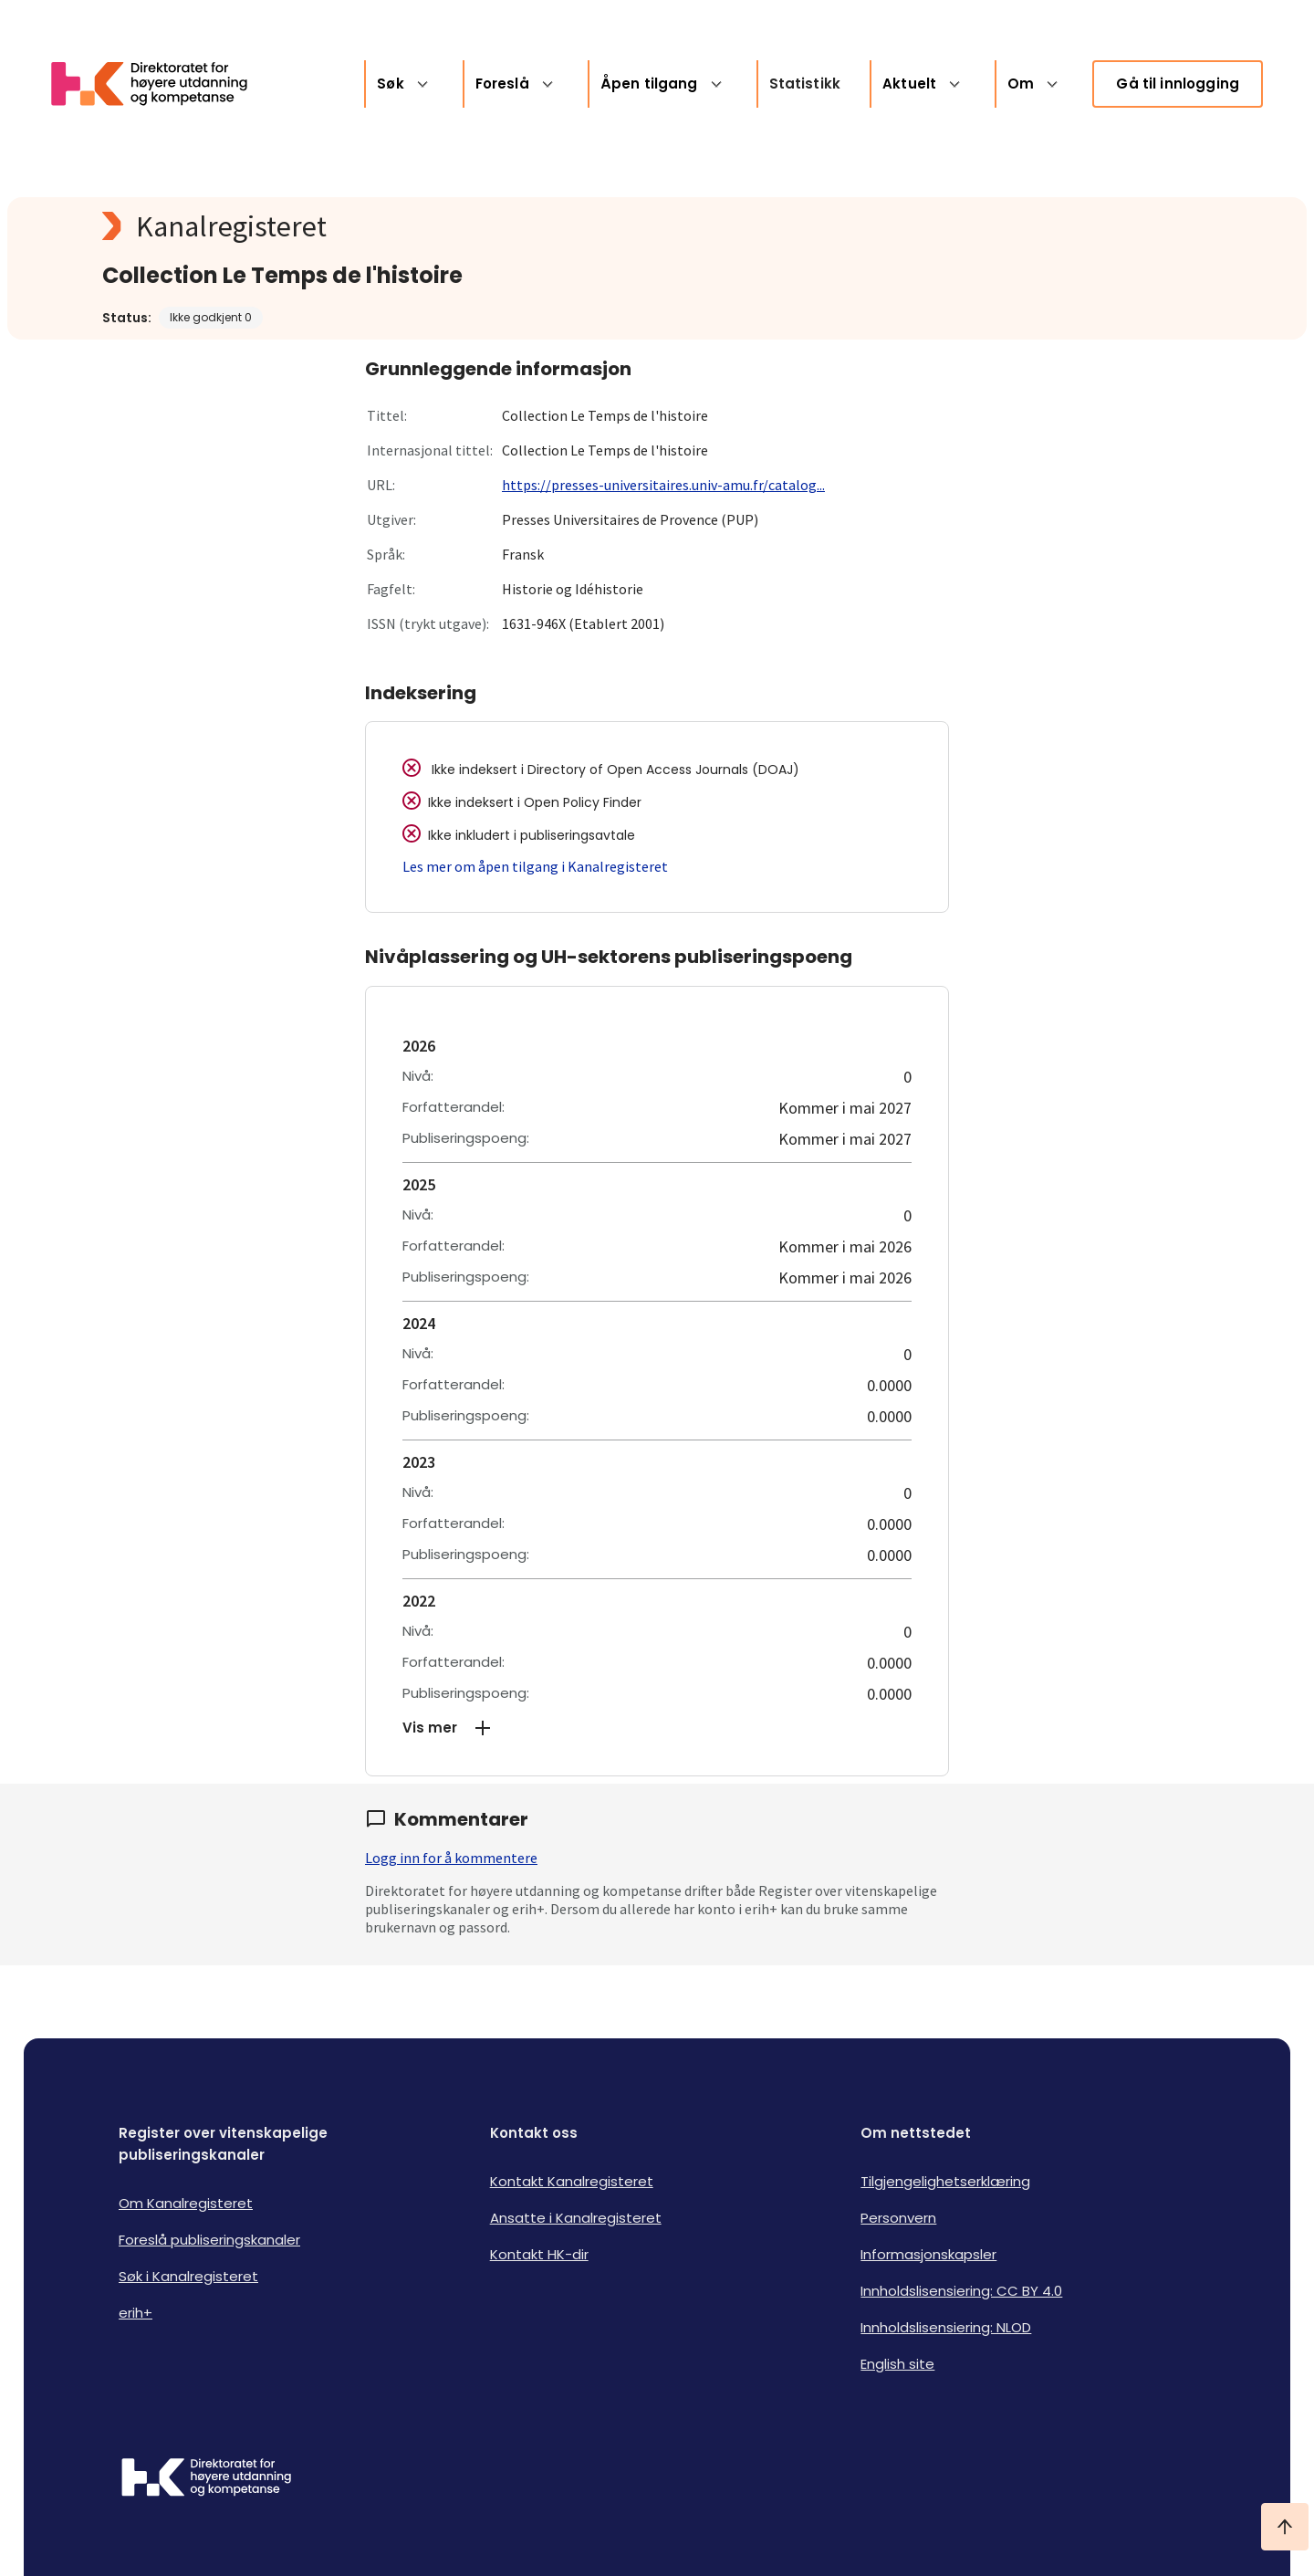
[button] (657, 1728)
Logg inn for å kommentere (451, 1857)
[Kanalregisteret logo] (467, 226)
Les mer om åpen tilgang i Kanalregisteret (535, 866)
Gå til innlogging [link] (1177, 83)
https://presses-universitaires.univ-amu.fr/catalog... (663, 485)
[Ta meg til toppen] (1285, 2526)
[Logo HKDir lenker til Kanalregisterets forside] (160, 84)
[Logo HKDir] (206, 2479)
